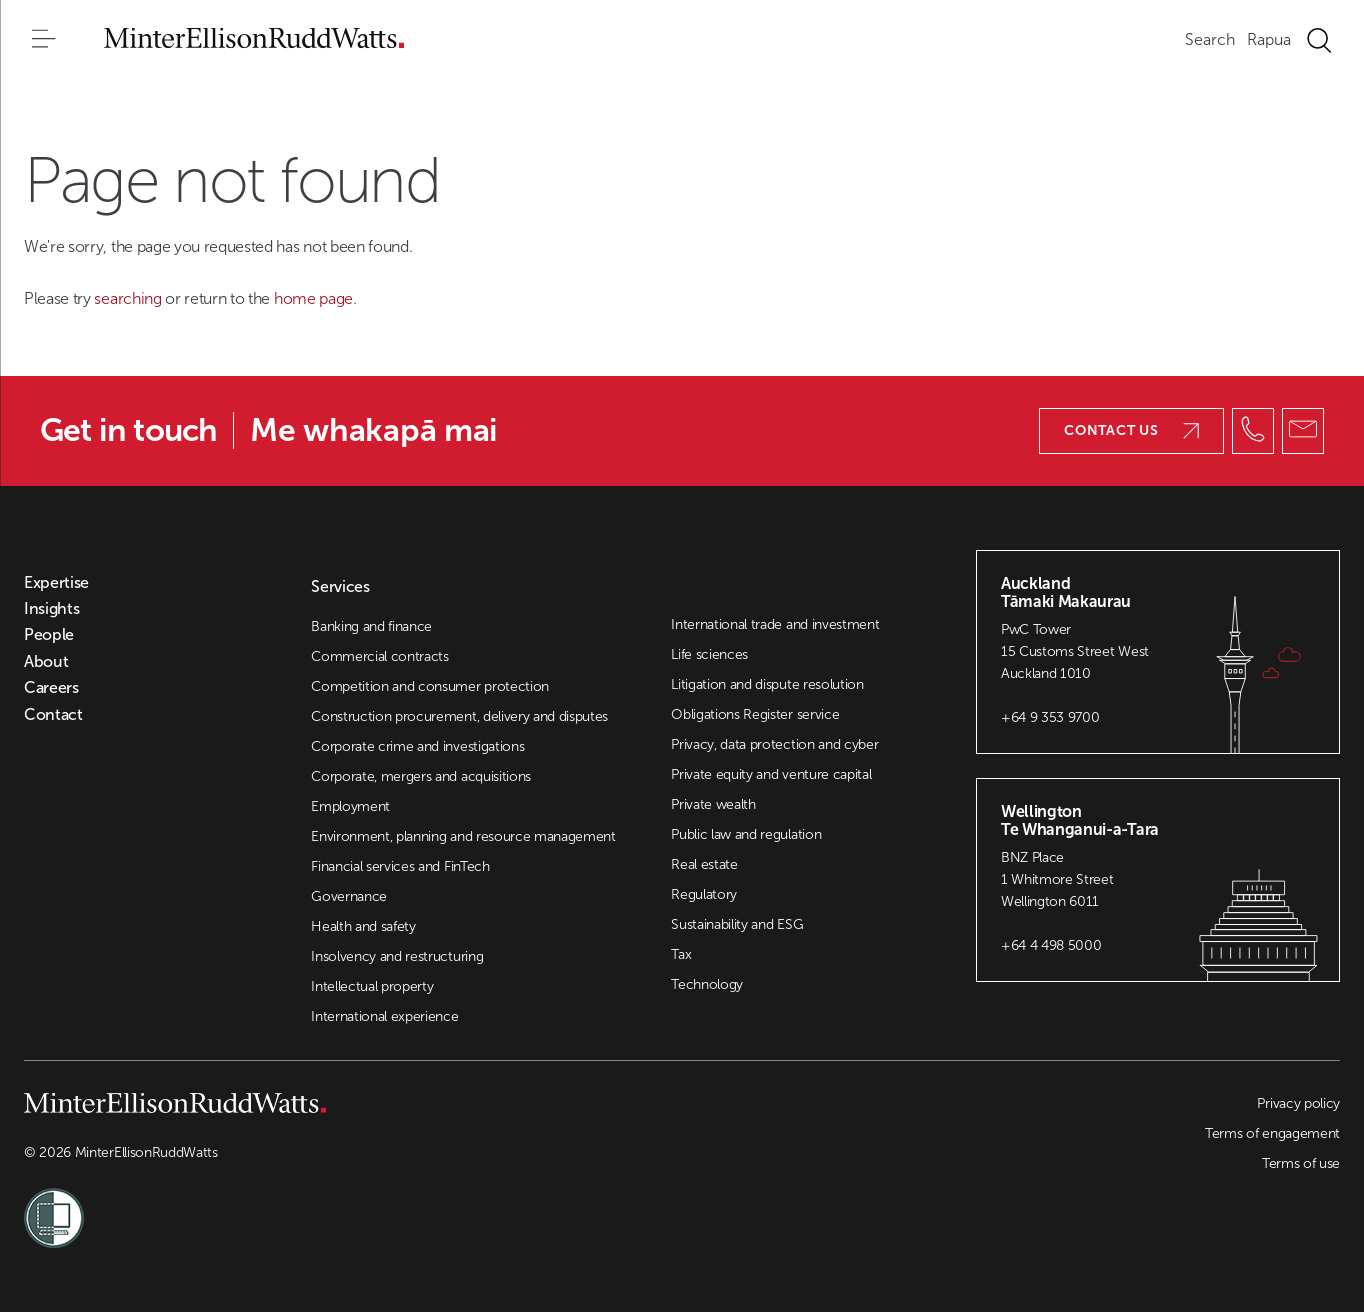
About (46, 662)
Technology (707, 984)
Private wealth (713, 804)
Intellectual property (372, 986)
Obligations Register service (755, 714)
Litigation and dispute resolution (767, 684)
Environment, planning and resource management (463, 836)
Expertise (56, 583)
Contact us (1131, 430)
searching (129, 298)
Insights (51, 609)
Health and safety (363, 926)
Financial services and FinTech (400, 866)
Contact (53, 715)
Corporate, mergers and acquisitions (421, 776)
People (49, 635)
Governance (349, 896)
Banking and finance (371, 626)
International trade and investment (775, 624)
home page (313, 298)
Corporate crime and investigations (417, 746)
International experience (384, 1016)
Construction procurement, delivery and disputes (459, 716)
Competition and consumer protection (430, 686)
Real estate (704, 864)
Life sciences (709, 654)
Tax (681, 954)
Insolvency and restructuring (397, 956)
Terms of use (1301, 1163)
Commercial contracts (380, 656)
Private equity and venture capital (771, 774)
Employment (350, 806)
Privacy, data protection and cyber (774, 744)
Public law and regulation (746, 834)
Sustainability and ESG (737, 924)
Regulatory (704, 894)
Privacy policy (1298, 1103)
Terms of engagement (1272, 1133)
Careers (51, 688)
